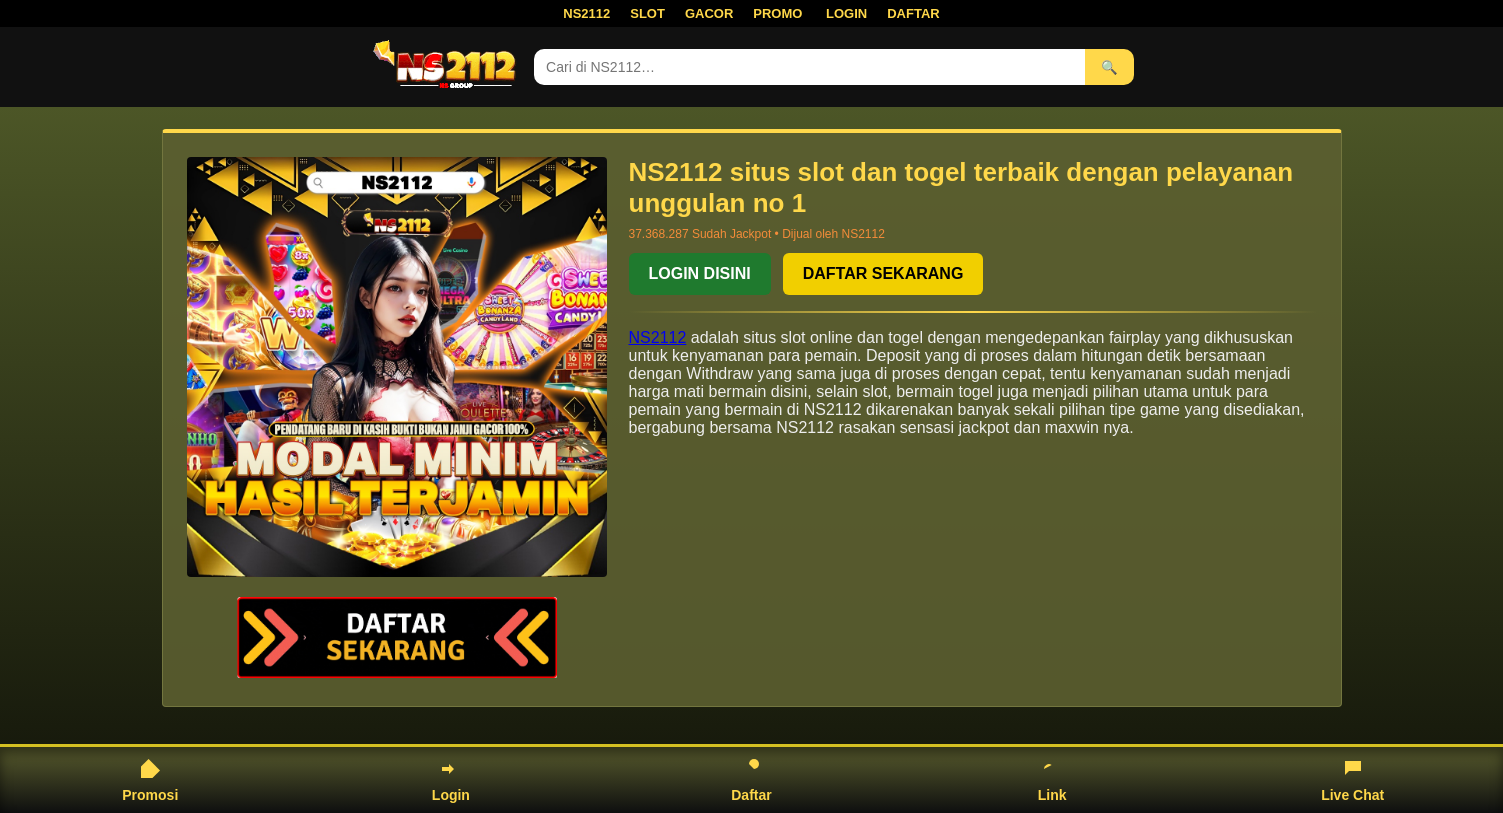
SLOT (647, 13)
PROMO (777, 13)
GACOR (709, 13)
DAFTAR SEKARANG (883, 273)
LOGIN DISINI (700, 273)
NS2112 (586, 13)
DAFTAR (913, 13)
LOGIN (846, 13)
